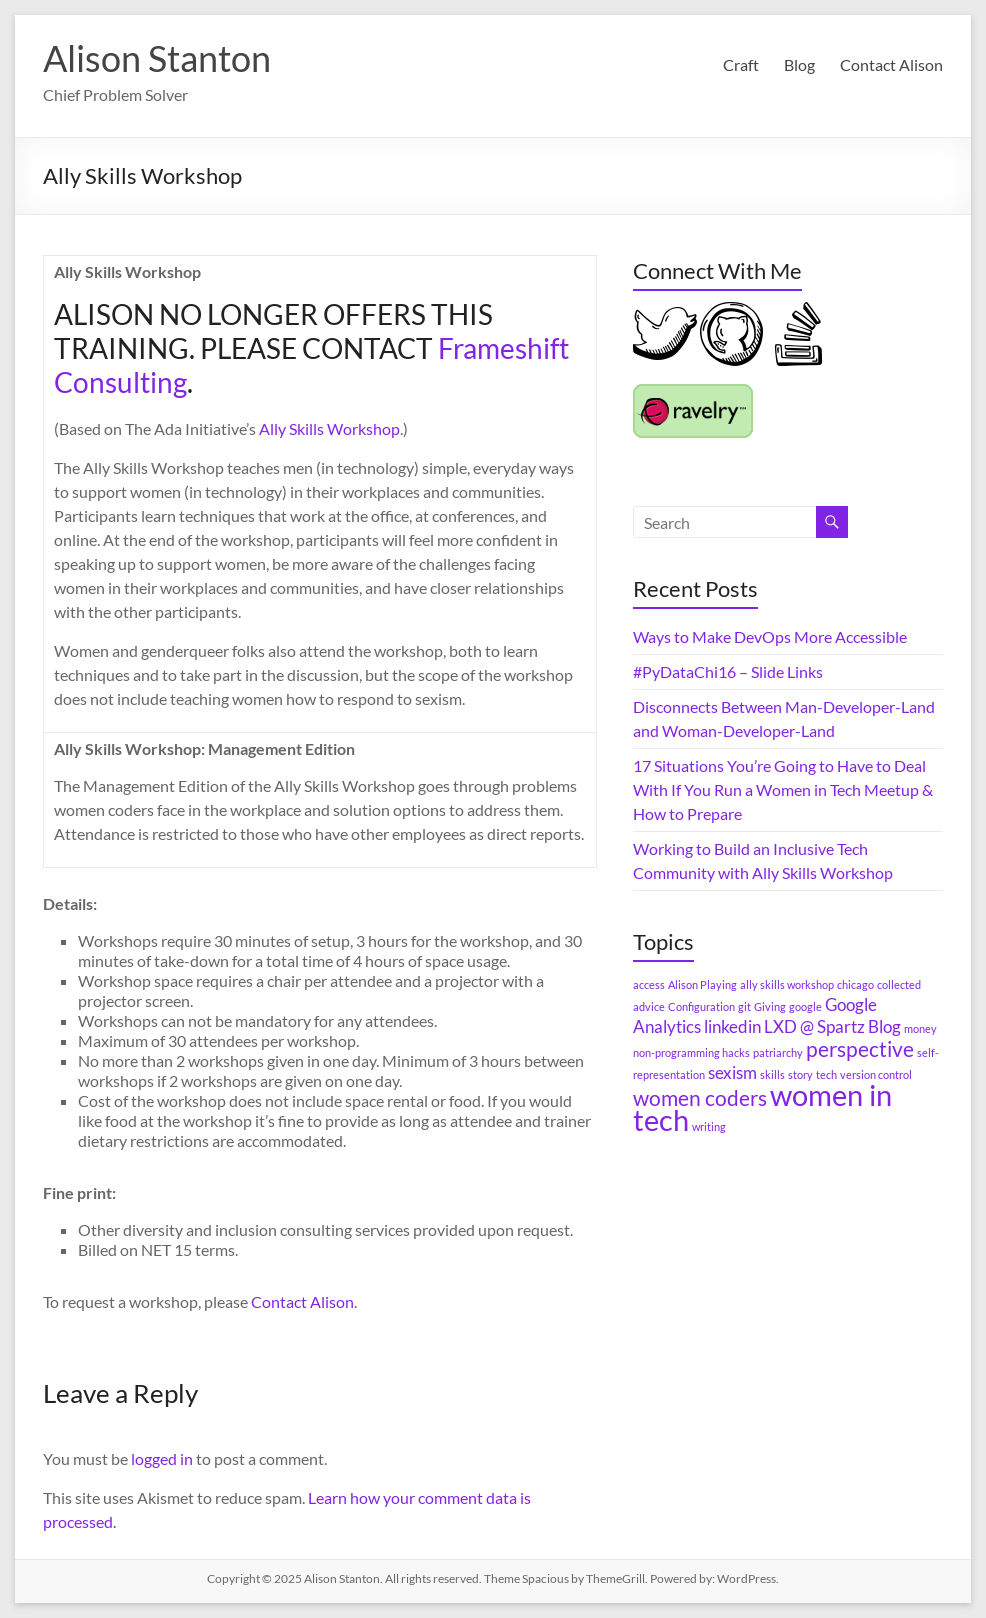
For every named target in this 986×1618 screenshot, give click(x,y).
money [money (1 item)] (920, 1028)
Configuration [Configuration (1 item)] (701, 1006)
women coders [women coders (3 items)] (700, 1097)
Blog (799, 64)
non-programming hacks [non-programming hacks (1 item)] (691, 1052)
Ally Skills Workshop (329, 428)
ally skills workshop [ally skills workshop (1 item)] (787, 984)
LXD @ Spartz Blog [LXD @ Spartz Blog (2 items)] (832, 1026)
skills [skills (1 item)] (772, 1074)
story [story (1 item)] (800, 1074)
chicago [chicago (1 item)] (855, 984)
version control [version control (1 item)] (876, 1074)
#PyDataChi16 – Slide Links (728, 671)
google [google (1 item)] (805, 1006)
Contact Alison (891, 64)
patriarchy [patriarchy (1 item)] (778, 1052)
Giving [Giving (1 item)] (770, 1006)
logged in (162, 1458)
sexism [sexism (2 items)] (732, 1072)
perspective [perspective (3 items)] (860, 1048)
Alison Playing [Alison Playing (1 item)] (702, 984)
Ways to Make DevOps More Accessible (770, 636)
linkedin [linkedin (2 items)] (732, 1026)
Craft (741, 64)
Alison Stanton (157, 58)
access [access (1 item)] (649, 984)
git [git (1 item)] (744, 1006)
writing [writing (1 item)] (709, 1126)
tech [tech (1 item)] (826, 1074)
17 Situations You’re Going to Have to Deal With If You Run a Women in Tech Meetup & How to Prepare (783, 789)
